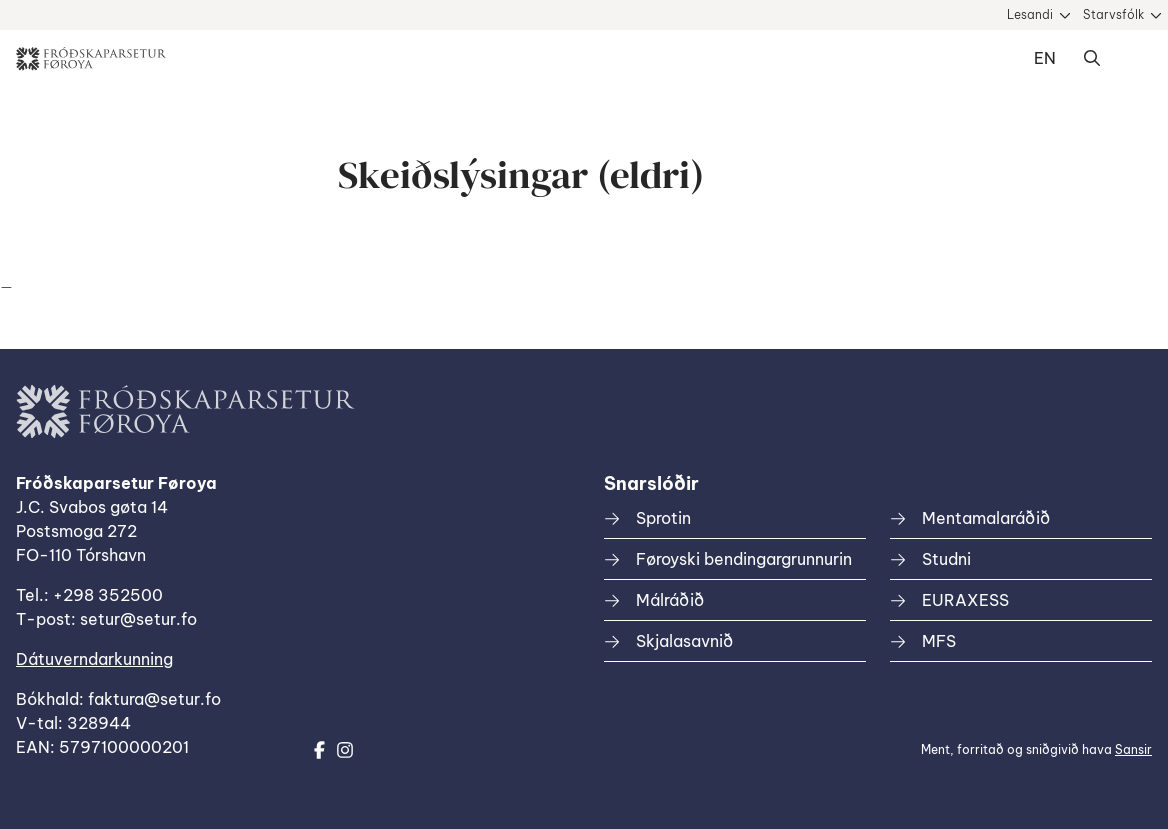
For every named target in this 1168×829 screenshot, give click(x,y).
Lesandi (1030, 14)
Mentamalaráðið (986, 518)
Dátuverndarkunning (94, 659)
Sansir (1133, 749)
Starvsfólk (1113, 14)
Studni (946, 559)
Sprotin (663, 518)
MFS (939, 641)
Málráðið (670, 600)
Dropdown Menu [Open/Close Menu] (1132, 59)
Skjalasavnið (684, 641)
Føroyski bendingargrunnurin (744, 559)
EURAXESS (965, 600)
